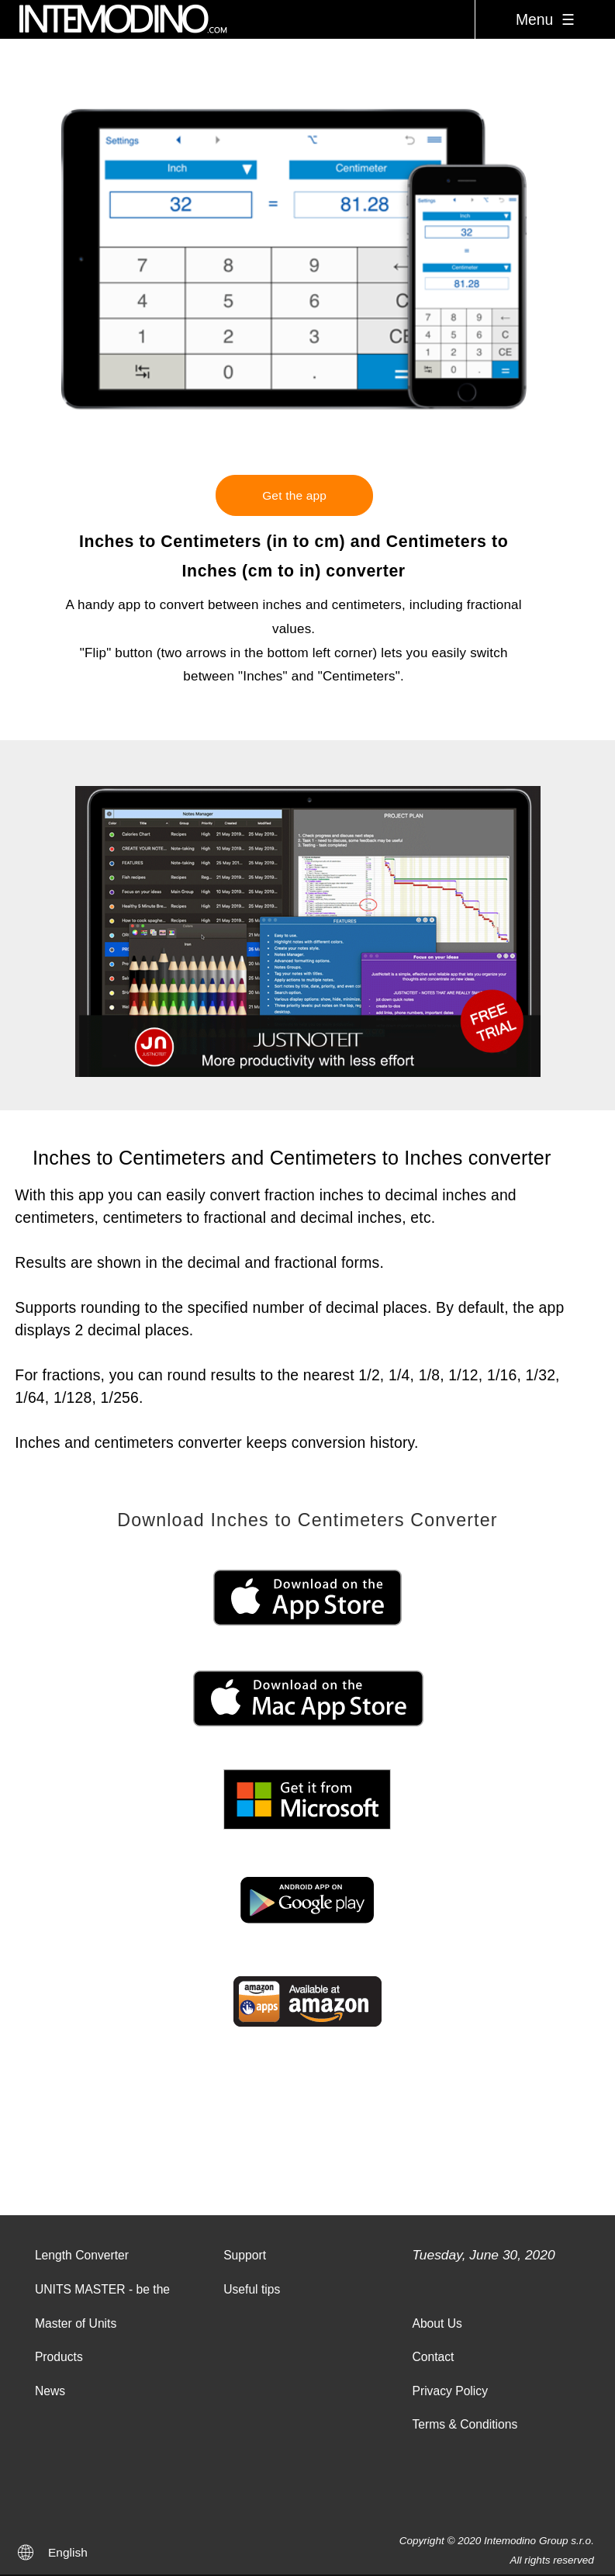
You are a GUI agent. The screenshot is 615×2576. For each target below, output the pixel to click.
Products (59, 2356)
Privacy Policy (450, 2391)
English (68, 2552)
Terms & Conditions (464, 2424)
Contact (433, 2356)
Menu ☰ (545, 19)
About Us (436, 2323)
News (50, 2391)
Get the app (294, 495)
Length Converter (82, 2255)
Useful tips (251, 2289)
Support (244, 2255)
